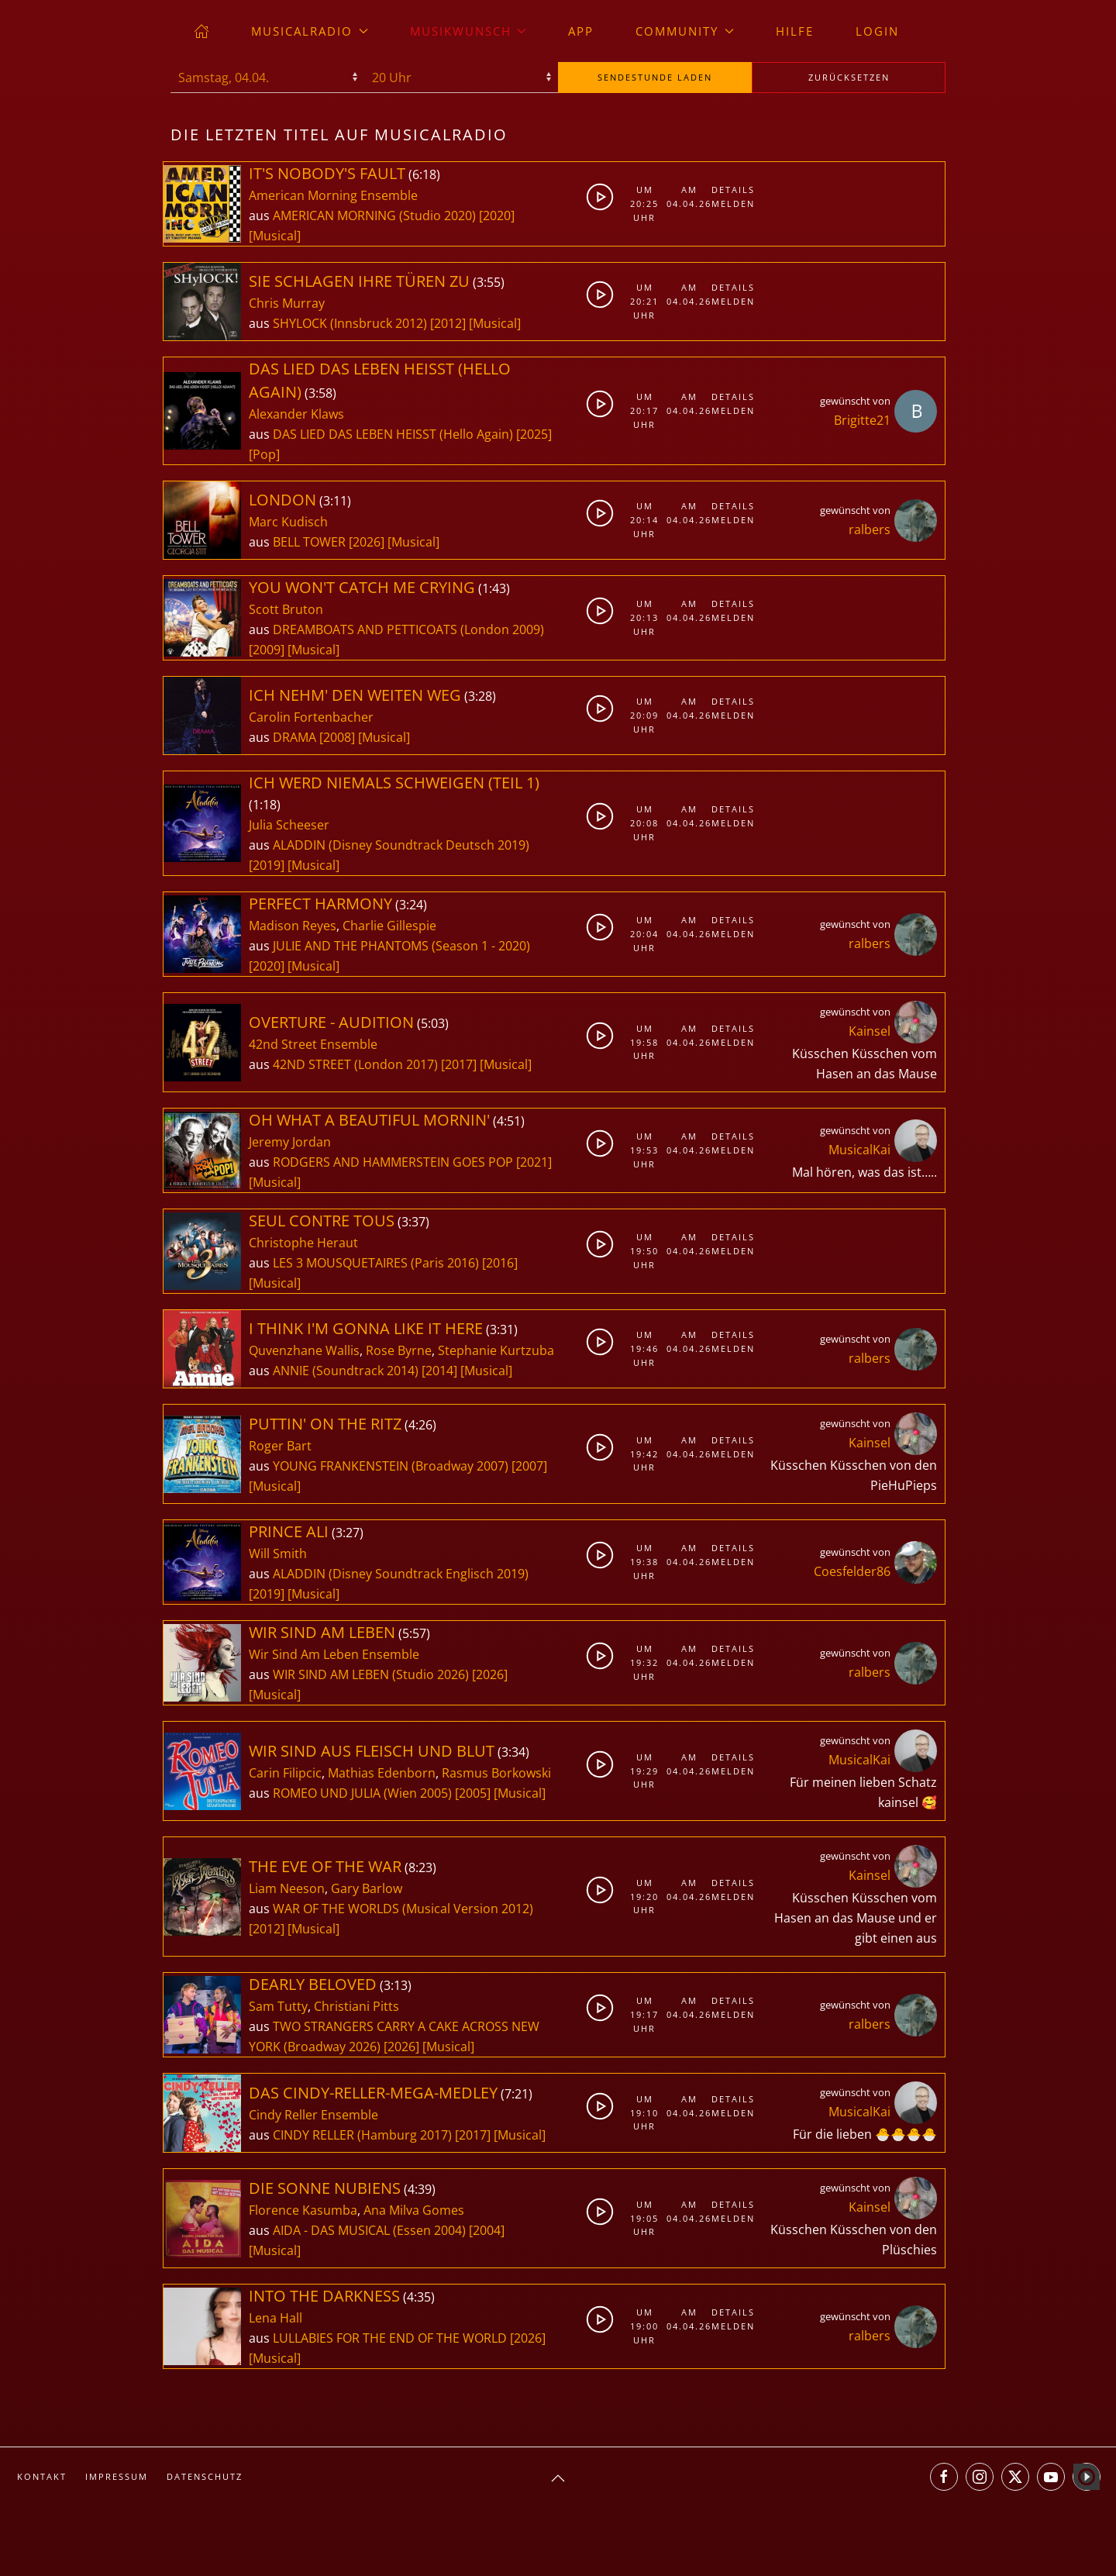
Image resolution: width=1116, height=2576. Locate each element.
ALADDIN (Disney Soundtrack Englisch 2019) (401, 1573)
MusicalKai (859, 1149)
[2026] (366, 541)
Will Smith (278, 1553)
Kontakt (42, 2476)
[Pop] (264, 454)
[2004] (487, 2230)
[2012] (448, 323)
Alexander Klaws (296, 413)
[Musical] (275, 235)
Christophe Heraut (303, 1242)
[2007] (529, 1465)
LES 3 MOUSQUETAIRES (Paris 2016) (376, 1262)
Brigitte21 (862, 420)
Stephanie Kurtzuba (496, 1350)
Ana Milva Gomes (413, 2210)
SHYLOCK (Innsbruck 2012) (350, 323)
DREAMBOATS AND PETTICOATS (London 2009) (408, 629)
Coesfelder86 (852, 1571)
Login (877, 31)
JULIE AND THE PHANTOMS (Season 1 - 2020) (401, 945)
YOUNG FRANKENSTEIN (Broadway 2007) (390, 1465)
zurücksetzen (849, 77)
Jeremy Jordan (290, 1141)
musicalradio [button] (309, 31)
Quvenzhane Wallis (304, 1350)
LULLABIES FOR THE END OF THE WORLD (391, 2338)
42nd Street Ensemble (313, 1044)
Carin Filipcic (285, 1772)
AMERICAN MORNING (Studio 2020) (374, 215)
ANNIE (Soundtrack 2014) (345, 1370)
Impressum (116, 2476)
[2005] (473, 1793)
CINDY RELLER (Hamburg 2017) (362, 2134)
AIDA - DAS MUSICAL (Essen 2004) (369, 2230)
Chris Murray (287, 303)
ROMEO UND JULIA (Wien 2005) (362, 1793)
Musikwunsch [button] (468, 31)
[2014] (439, 1370)
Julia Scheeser (289, 824)
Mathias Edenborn (382, 1772)
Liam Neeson (287, 1888)
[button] (558, 2478)
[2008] (337, 737)
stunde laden (655, 77)
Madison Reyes (292, 925)
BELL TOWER (311, 541)
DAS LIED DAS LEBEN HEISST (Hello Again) (393, 434)
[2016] (500, 1262)
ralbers (869, 529)
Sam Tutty (278, 2006)
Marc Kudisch (288, 521)
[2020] (497, 215)
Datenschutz (205, 2476)
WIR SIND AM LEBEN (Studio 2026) (371, 1674)
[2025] (534, 434)
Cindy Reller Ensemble (313, 2114)
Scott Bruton (286, 609)
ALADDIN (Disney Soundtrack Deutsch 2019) (401, 844)
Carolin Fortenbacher (311, 717)
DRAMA (296, 737)
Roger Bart (280, 1445)
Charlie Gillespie (389, 925)
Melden (730, 203)
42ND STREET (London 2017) (355, 1064)
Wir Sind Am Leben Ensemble (334, 1654)
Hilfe (795, 31)
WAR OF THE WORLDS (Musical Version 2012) (403, 1908)
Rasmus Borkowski (496, 1772)
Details (730, 189)
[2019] (266, 865)
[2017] (459, 1064)
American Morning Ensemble (333, 195)
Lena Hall (275, 2317)
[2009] (266, 649)
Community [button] (685, 31)
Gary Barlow (366, 1888)
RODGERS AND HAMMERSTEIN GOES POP (394, 1162)
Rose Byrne (399, 1350)
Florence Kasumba (303, 2210)
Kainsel (869, 1031)
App (581, 31)
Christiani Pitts (356, 2006)
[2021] (534, 1162)
